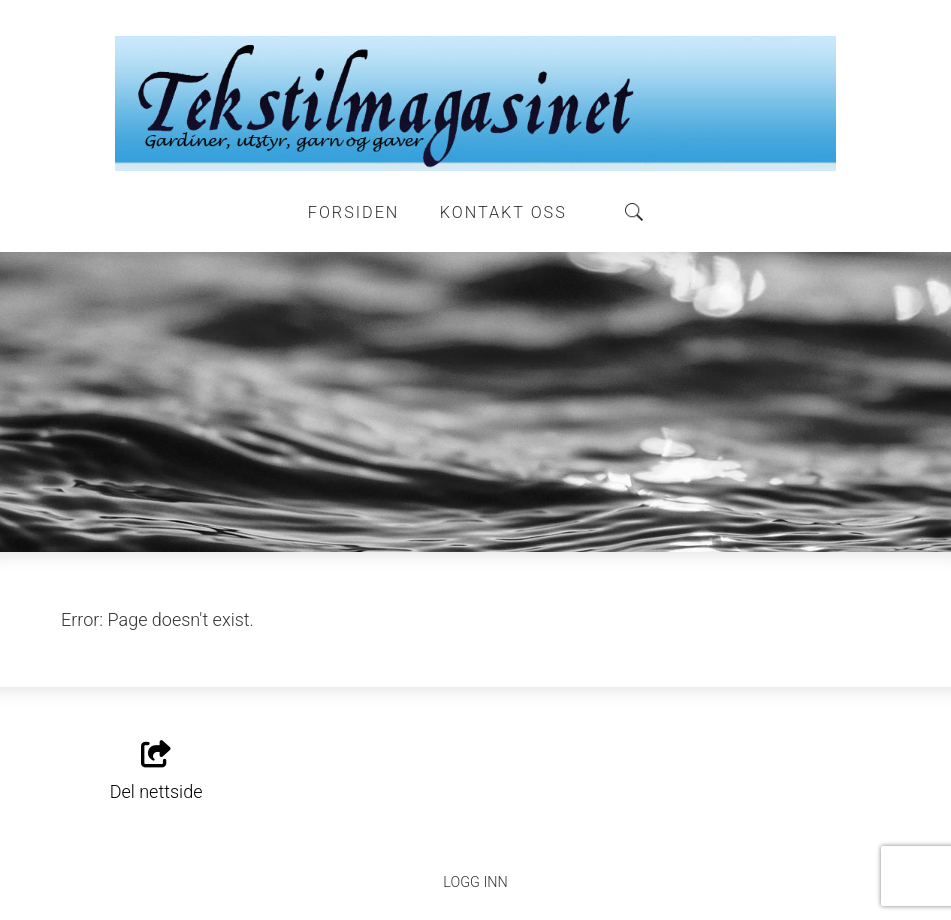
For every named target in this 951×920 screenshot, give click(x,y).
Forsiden (354, 212)
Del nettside (156, 772)
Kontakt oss (503, 212)
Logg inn (475, 882)
